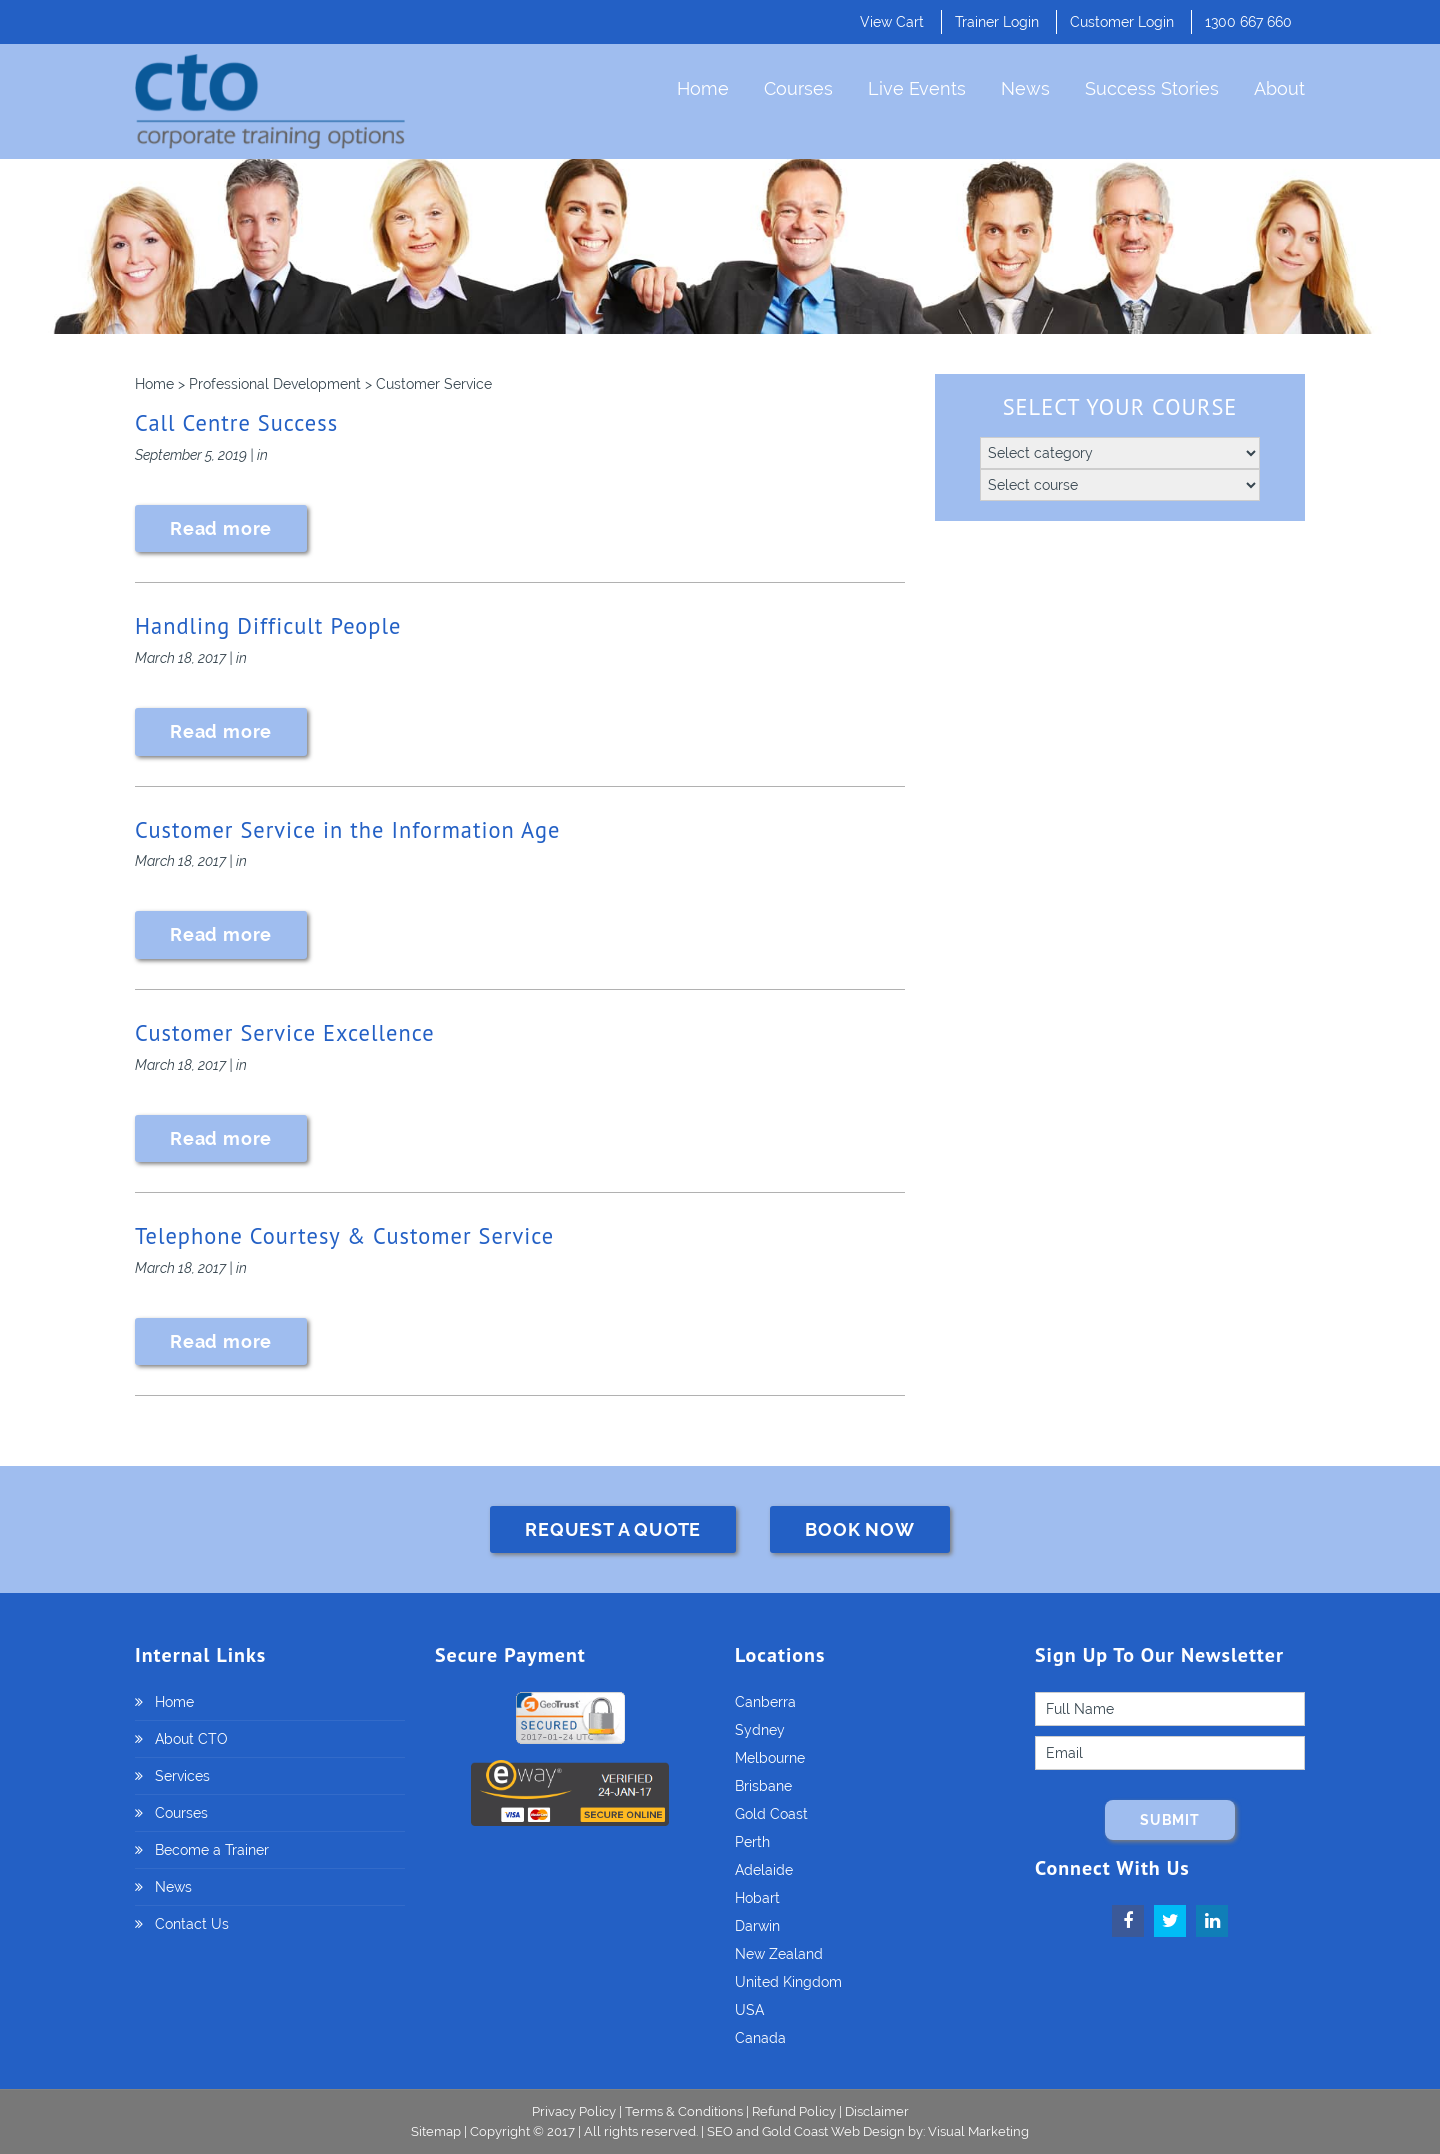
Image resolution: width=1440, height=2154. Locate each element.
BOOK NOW (859, 1529)
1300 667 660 (1248, 22)
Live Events (917, 88)
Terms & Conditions (684, 2111)
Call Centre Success (236, 422)
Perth (752, 1842)
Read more (221, 528)
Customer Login (1122, 22)
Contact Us (192, 1924)
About (1279, 88)
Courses (798, 88)
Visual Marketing (978, 2131)
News (1025, 88)
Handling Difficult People (268, 625)
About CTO (191, 1739)
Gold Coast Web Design (833, 2131)
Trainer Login (997, 22)
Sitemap (437, 2131)
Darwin (757, 1926)
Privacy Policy (574, 2111)
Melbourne (770, 1758)
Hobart (757, 1898)
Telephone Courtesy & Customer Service (344, 1235)
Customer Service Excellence (285, 1032)
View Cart (892, 22)
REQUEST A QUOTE (613, 1529)
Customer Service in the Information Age (347, 829)
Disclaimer (877, 2111)
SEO (720, 2131)
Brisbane (763, 1786)
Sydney (760, 1730)
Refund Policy (794, 2111)
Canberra (765, 1702)
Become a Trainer (212, 1850)
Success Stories (1152, 88)
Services (182, 1776)
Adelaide (764, 1870)
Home (703, 88)
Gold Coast (771, 1814)
